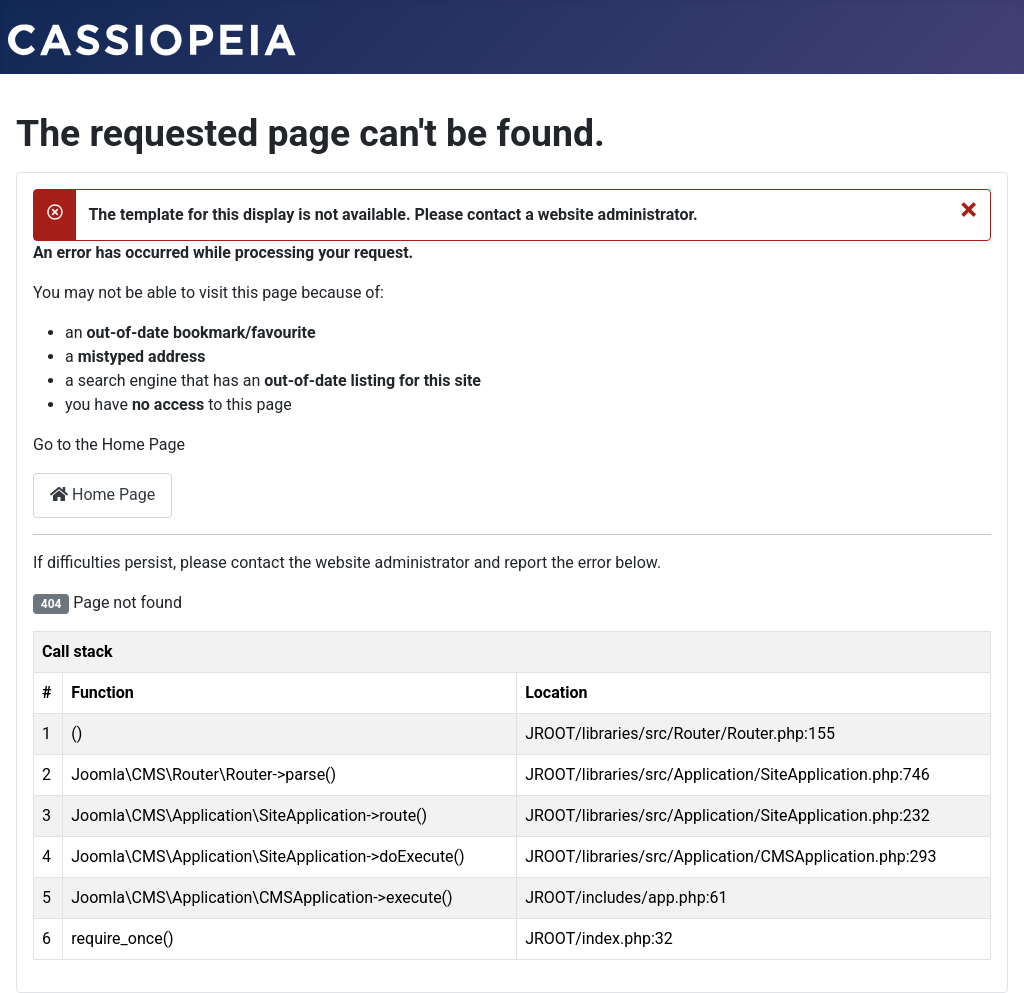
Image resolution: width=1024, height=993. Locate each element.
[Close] (968, 209)
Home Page (102, 494)
